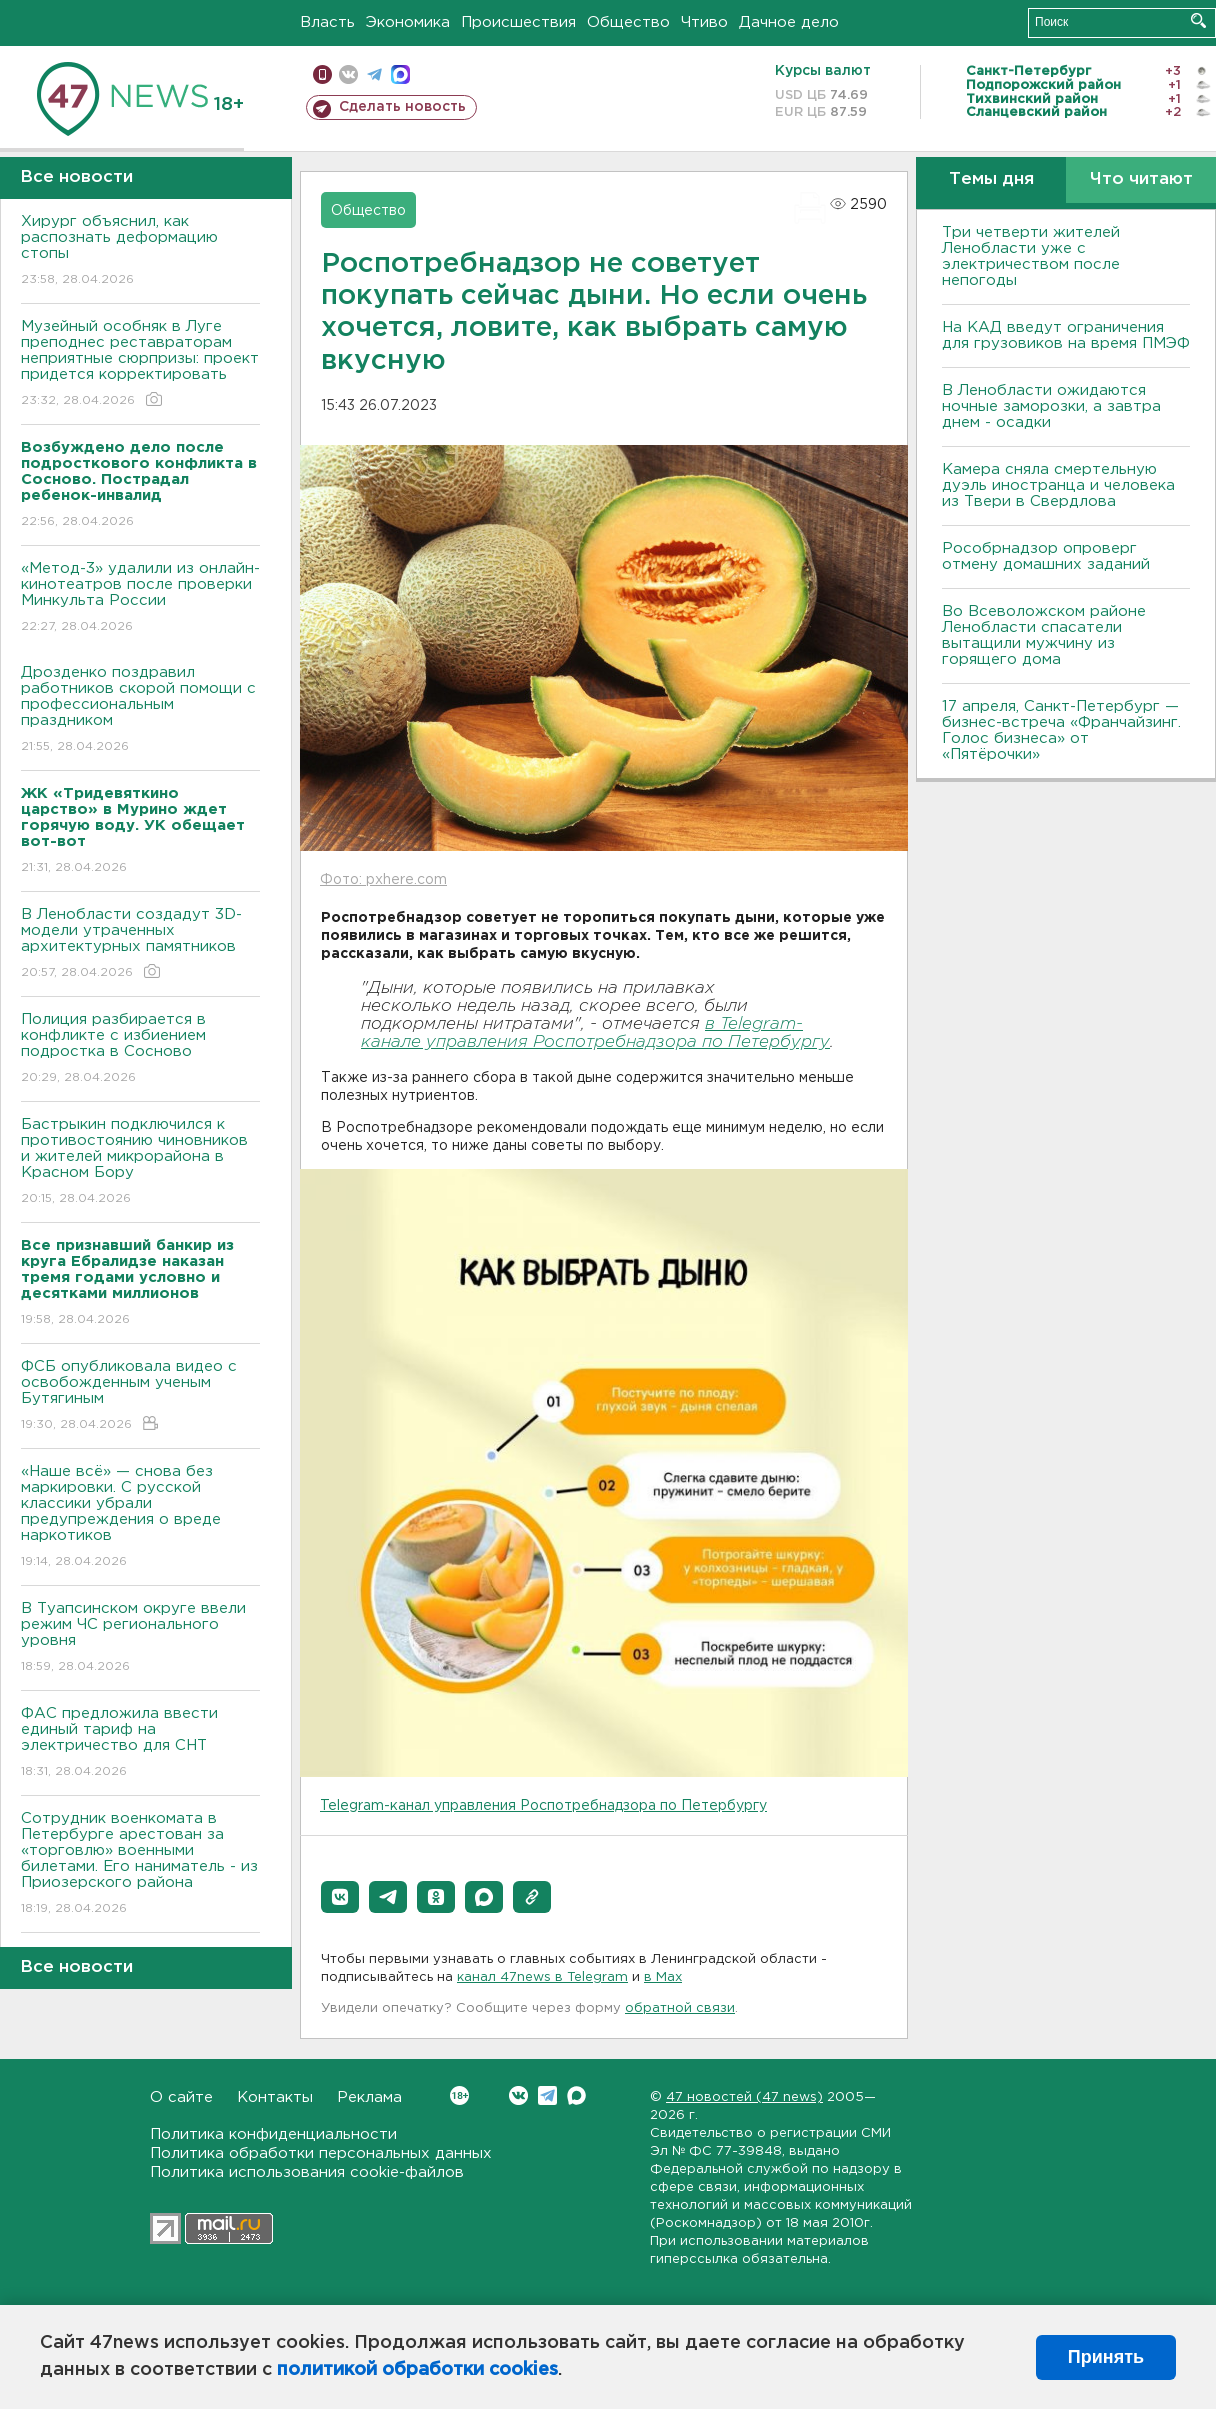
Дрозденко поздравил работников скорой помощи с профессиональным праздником (140, 710)
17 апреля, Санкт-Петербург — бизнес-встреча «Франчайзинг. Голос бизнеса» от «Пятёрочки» (1061, 730)
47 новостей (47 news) (744, 2097)
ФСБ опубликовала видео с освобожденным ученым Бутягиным (140, 1396)
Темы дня (991, 179)
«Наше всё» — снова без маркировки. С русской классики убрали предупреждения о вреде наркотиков (140, 1517)
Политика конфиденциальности (273, 2134)
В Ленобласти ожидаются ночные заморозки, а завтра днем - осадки (1051, 406)
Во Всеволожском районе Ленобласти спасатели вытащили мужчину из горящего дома (1044, 635)
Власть (327, 22)
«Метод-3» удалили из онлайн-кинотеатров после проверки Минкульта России (140, 598)
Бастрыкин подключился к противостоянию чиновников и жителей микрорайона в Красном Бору (140, 1162)
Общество (628, 22)
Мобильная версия (322, 74)
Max (576, 2095)
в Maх (663, 1977)
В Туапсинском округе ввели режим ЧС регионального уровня (140, 1638)
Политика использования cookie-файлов (307, 2172)
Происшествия (518, 22)
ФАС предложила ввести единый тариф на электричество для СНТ (140, 1743)
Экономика (408, 22)
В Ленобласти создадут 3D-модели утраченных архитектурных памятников (140, 944)
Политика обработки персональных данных (321, 2153)
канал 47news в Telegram (542, 1977)
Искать (1198, 20)
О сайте (181, 2097)
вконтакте (348, 74)
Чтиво (704, 22)
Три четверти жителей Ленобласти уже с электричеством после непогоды (1031, 256)
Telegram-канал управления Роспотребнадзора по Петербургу (543, 1806)
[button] (340, 1897)
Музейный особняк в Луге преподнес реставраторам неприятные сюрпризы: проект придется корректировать (140, 364)
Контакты (275, 2097)
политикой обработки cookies (417, 2370)
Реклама (369, 2097)
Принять (1106, 2357)
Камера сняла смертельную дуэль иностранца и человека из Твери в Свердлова (1058, 485)
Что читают (1141, 179)
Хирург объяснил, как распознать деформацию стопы (140, 251)
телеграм (374, 74)
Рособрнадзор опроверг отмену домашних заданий (1046, 556)
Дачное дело (789, 22)
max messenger (400, 74)
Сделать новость (402, 107)
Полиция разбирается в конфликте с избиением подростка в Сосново (140, 1049)
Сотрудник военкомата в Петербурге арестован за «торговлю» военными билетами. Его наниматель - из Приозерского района (140, 1864)
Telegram (547, 2095)
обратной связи (680, 2008)
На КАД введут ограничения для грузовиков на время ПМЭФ (1066, 335)
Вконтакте (459, 2095)
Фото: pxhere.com (383, 880)
